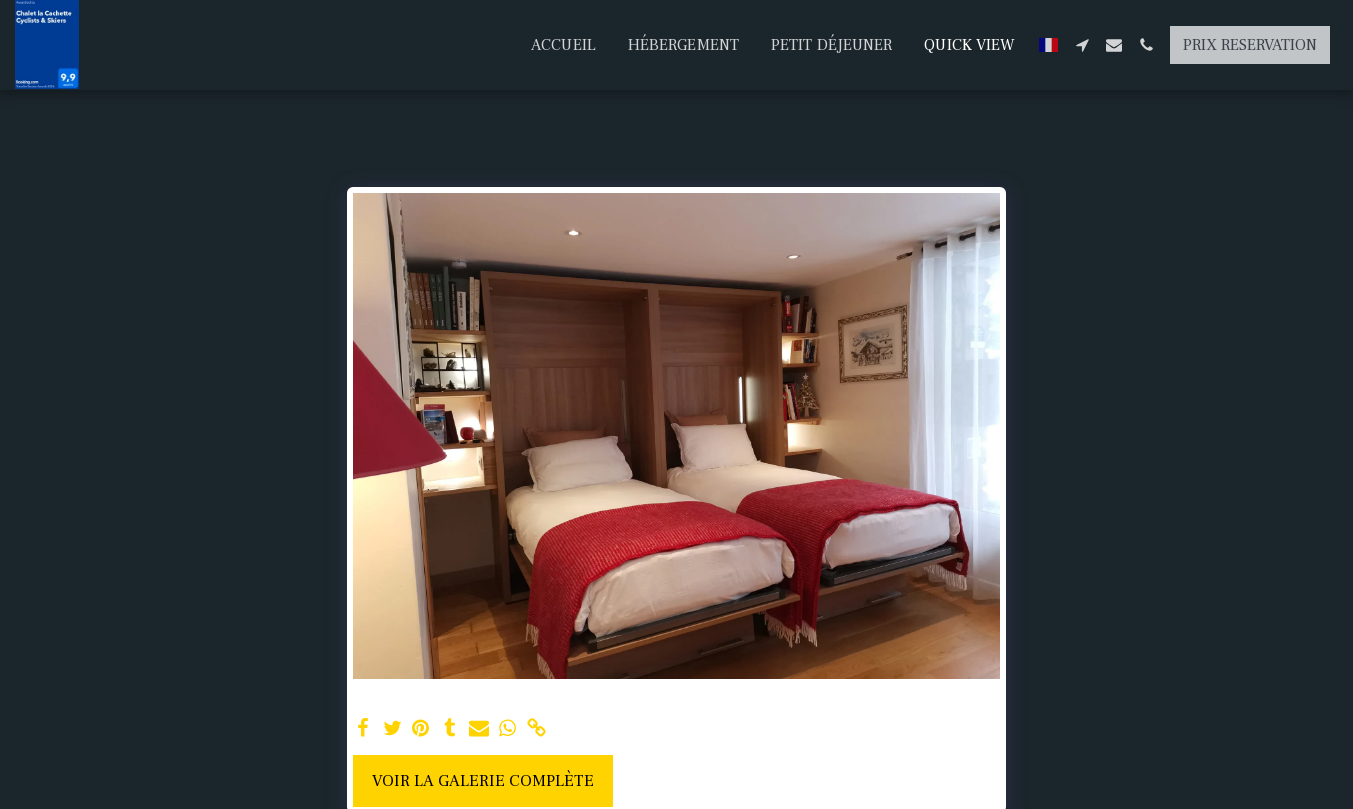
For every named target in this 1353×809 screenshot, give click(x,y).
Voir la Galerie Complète (483, 781)
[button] (1082, 45)
